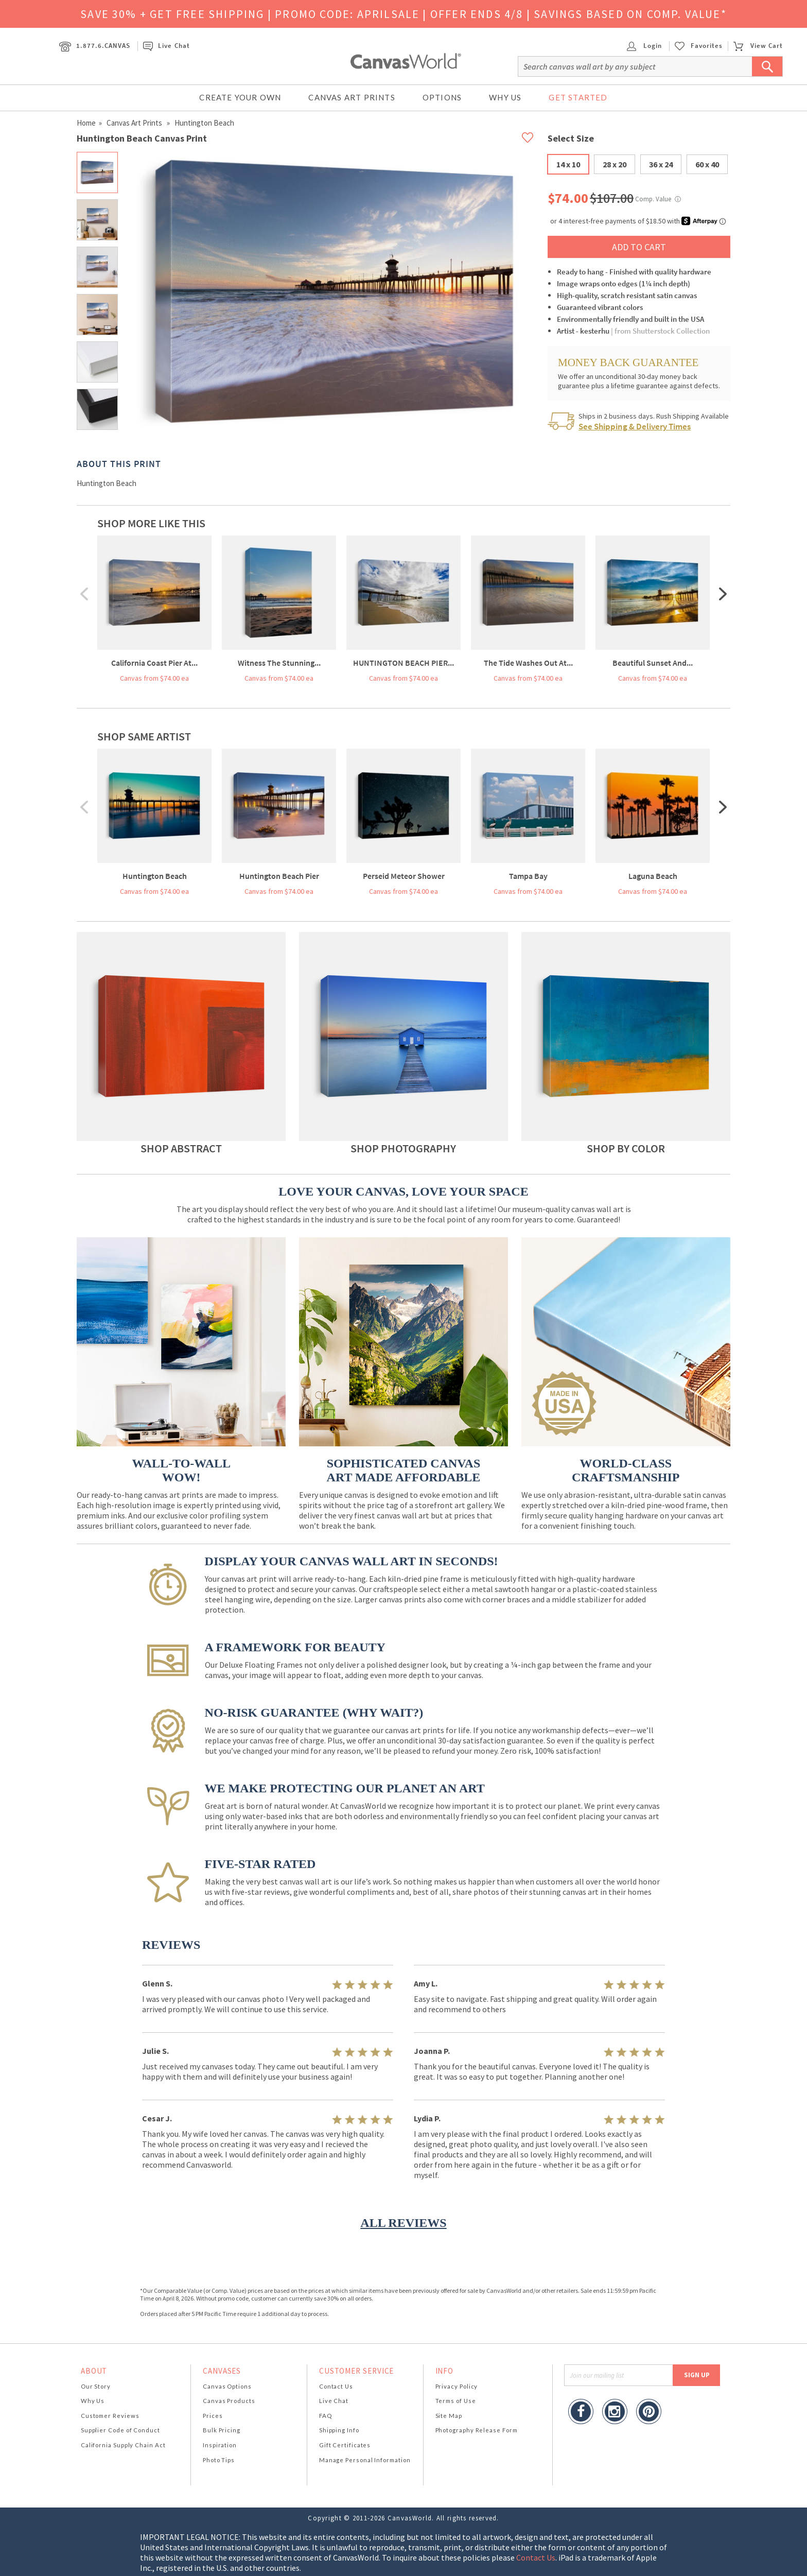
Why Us (505, 97)
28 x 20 (614, 164)
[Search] (650, 66)
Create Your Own (240, 97)
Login (644, 45)
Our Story (96, 2386)
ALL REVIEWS (403, 2222)
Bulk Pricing (221, 2430)
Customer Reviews (110, 2415)
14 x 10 (568, 164)
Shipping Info (339, 2430)
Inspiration (220, 2445)
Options (442, 97)
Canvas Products (229, 2400)
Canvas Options (227, 2386)
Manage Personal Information (365, 2460)
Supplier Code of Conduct (120, 2430)
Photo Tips (219, 2460)
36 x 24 (661, 164)
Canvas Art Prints (351, 97)
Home (86, 123)
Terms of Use (455, 2400)
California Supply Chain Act (123, 2445)
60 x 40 (707, 164)
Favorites (707, 46)
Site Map (448, 2415)
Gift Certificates (345, 2445)
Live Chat (166, 45)
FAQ (325, 2415)
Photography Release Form (476, 2430)
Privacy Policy (456, 2386)
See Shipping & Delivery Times (634, 426)
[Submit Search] (767, 66)
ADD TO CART (639, 247)
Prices (212, 2415)
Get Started (578, 97)
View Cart (758, 45)
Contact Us (336, 2386)
